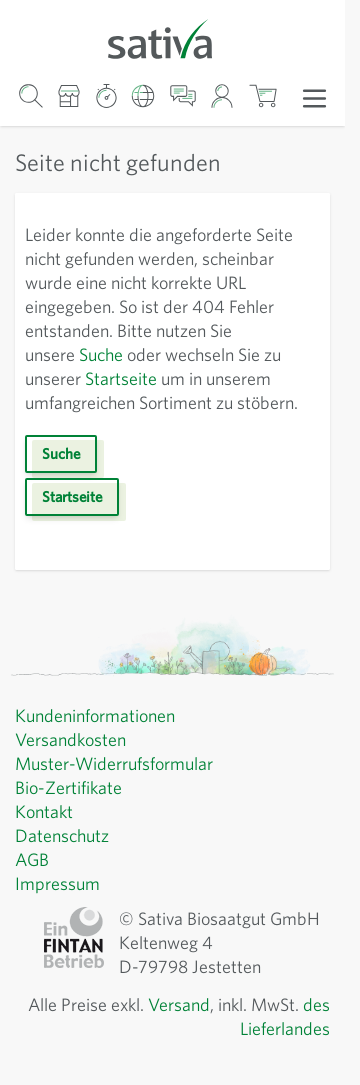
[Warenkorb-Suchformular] (30, 95)
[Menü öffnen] (314, 97)
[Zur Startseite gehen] (172, 37)
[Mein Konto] (222, 95)
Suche (110, 355)
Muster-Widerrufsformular (117, 788)
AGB (34, 884)
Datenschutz (65, 860)
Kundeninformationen (100, 740)
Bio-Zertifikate (70, 812)
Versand (200, 1029)
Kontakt (45, 836)
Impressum (59, 908)
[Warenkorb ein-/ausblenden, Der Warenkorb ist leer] (262, 95)
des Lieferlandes (264, 1053)
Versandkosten (74, 764)
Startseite (129, 379)
